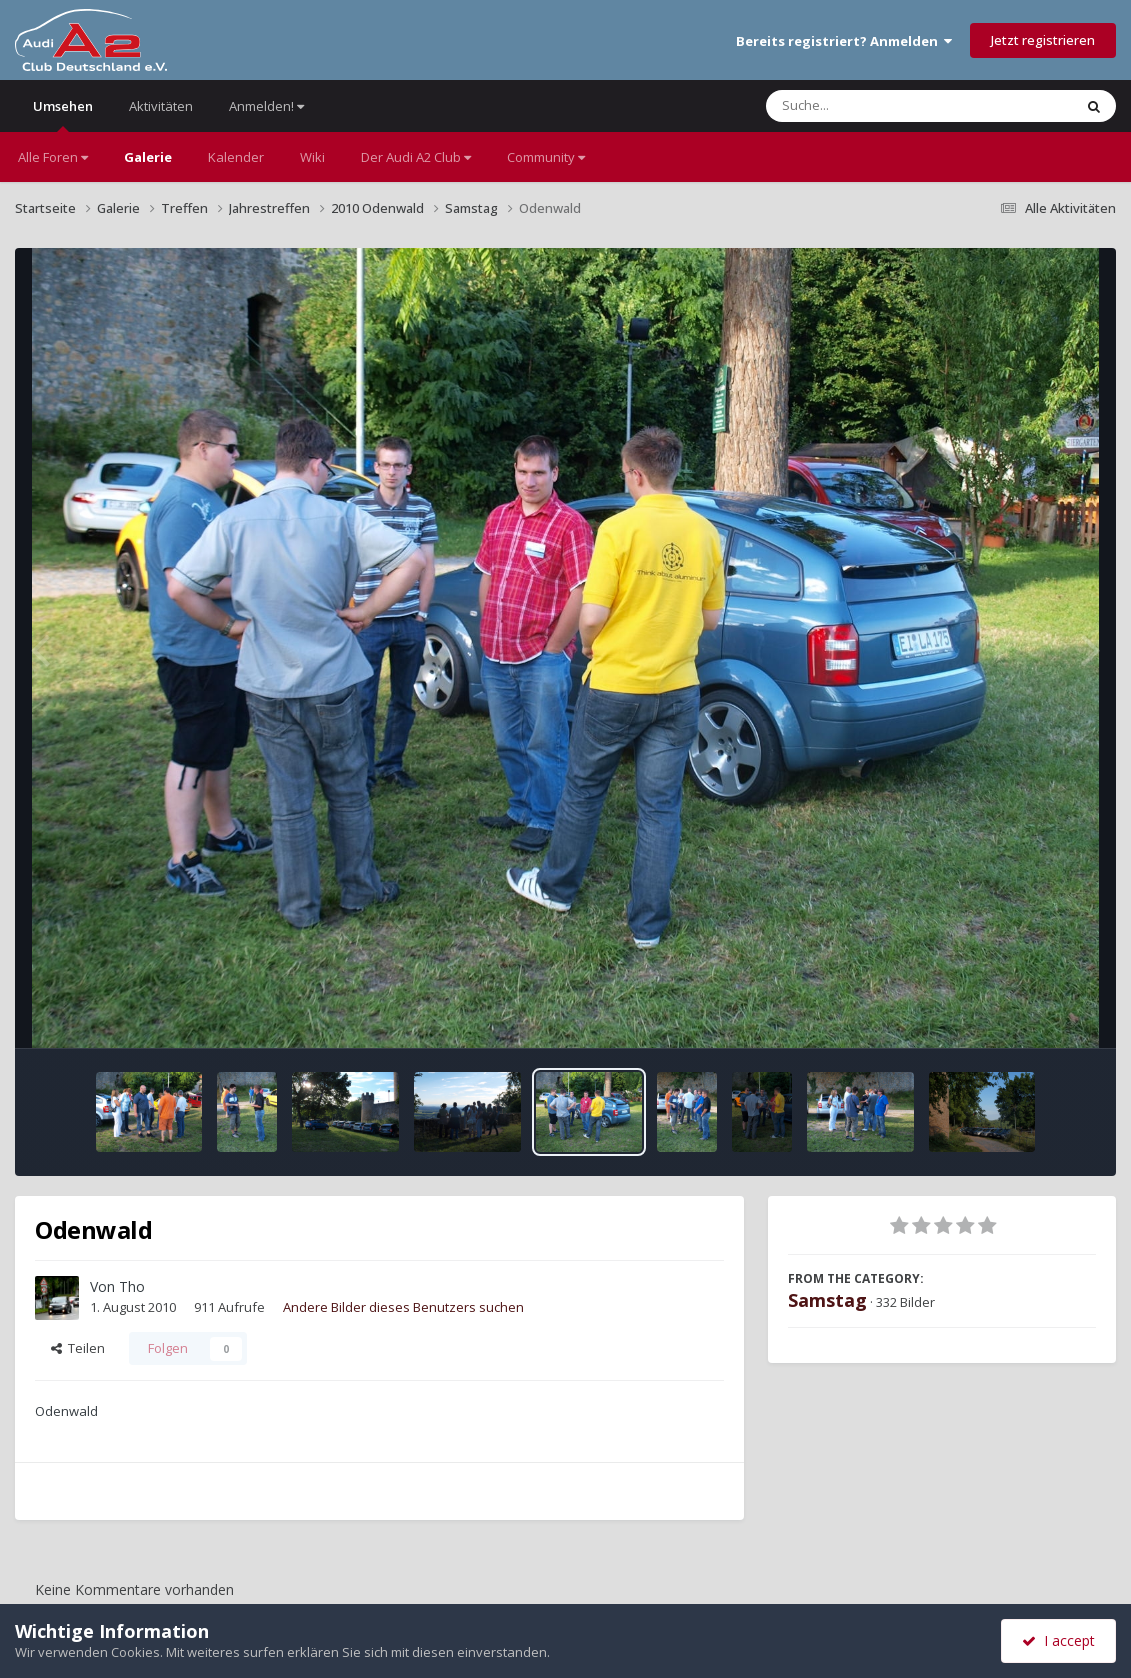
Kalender (236, 157)
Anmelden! (266, 106)
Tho (132, 1286)
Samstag (827, 1300)
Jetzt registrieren (1043, 40)
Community (546, 157)
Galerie (148, 157)
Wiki (312, 157)
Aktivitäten (161, 106)
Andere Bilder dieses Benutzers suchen (403, 1307)
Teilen (78, 1348)
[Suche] (878, 106)
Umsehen (63, 114)
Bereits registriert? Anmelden (844, 41)
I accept (1058, 1640)
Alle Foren (53, 157)
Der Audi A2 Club (416, 157)
